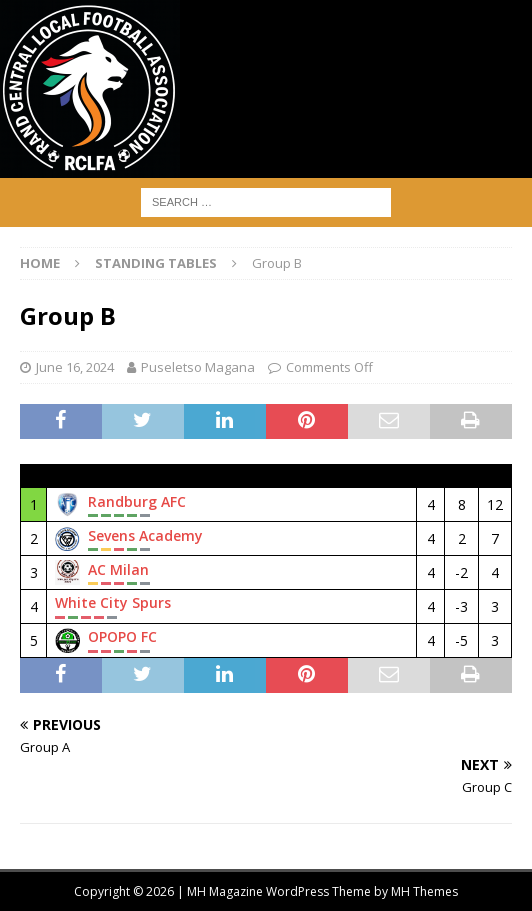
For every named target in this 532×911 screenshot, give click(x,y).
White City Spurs (113, 603)
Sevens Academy (145, 536)
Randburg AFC (137, 502)
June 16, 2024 (75, 367)
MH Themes (424, 891)
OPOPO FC (122, 637)
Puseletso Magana (198, 367)
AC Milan (118, 570)
